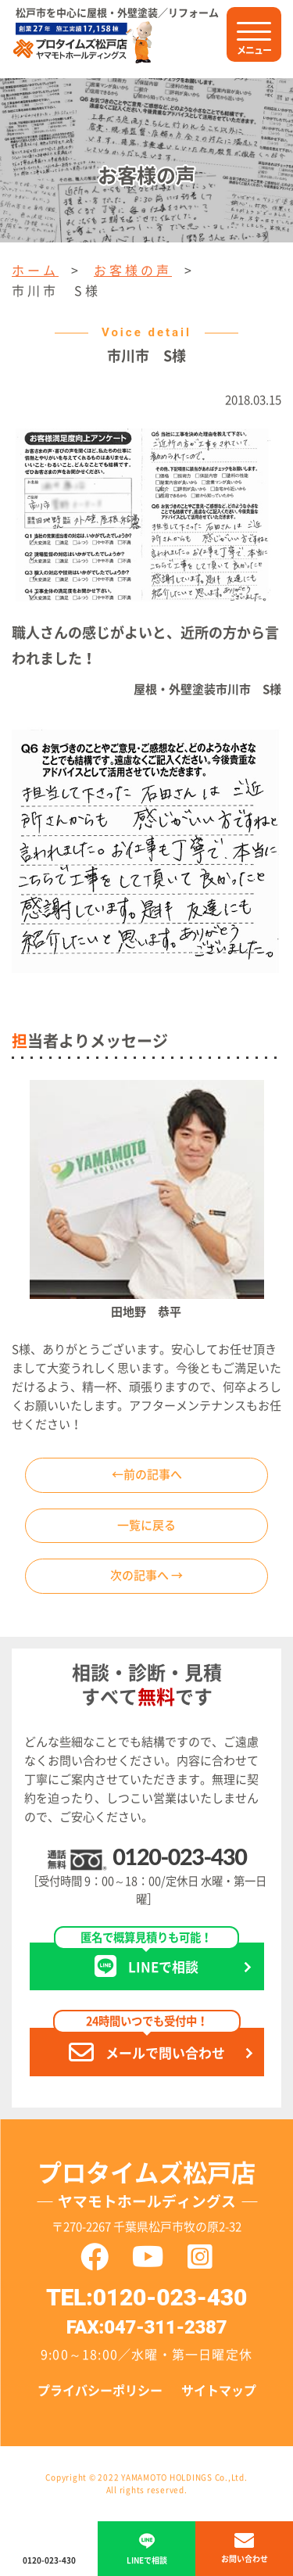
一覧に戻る (146, 1525)
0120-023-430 (179, 1856)
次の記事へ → (146, 1575)
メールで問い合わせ (147, 2046)
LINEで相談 (146, 1961)
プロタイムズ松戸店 (147, 2189)
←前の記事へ (147, 1474)
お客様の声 (133, 270)
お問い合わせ (244, 2559)
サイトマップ (218, 2390)
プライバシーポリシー (100, 2390)
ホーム (35, 270)
